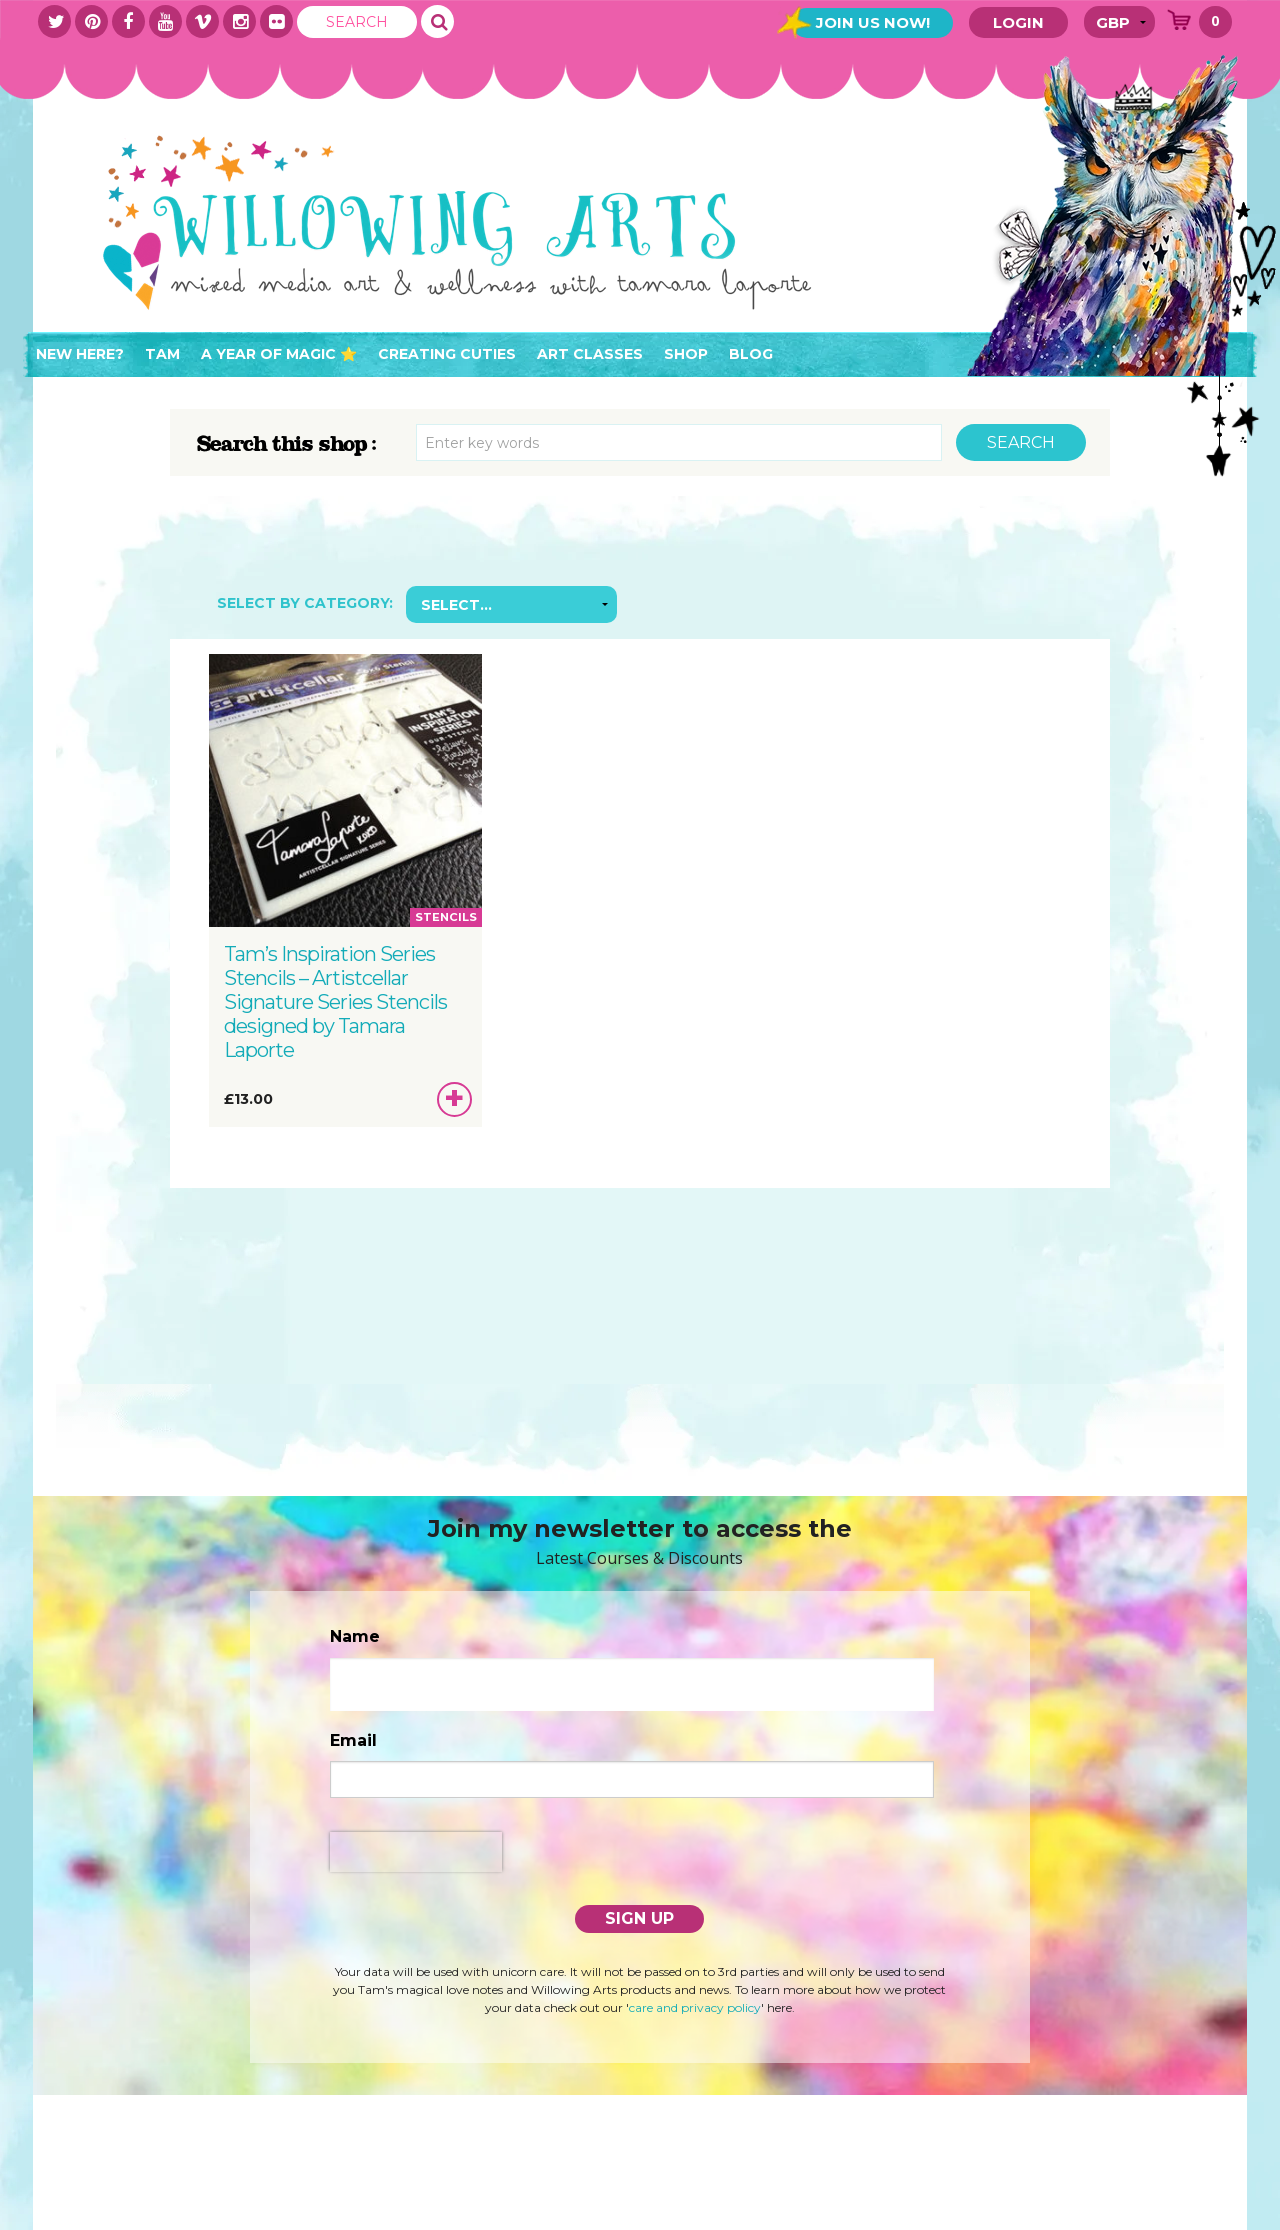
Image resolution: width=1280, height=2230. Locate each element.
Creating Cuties (447, 354)
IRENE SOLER (1169, 2219)
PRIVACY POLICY (418, 2219)
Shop (686, 354)
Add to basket (455, 1103)
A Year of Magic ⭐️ (279, 354)
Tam (162, 354)
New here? (80, 354)
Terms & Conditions (268, 2219)
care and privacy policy (695, 2007)
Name (355, 1636)
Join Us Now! (872, 22)
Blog (751, 354)
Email (353, 1740)
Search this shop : (287, 444)
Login (1018, 22)
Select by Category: (305, 603)
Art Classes (590, 354)
